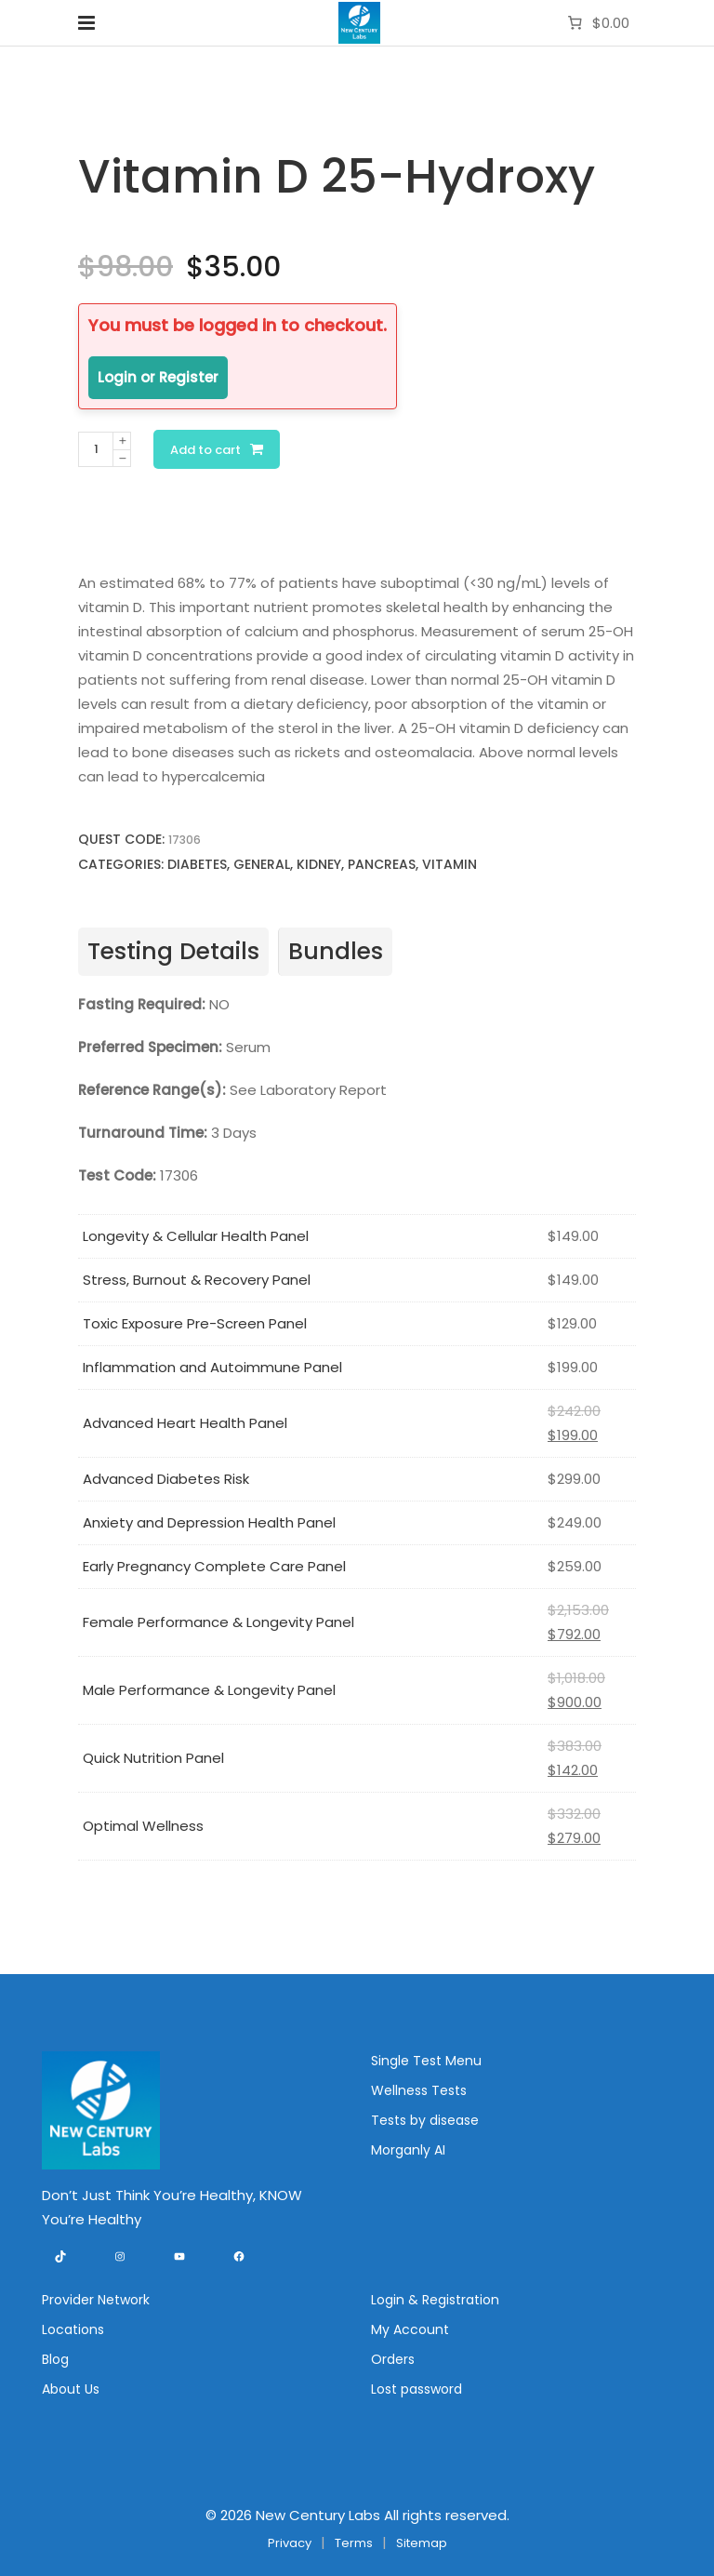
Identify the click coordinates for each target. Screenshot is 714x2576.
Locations (73, 2329)
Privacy (289, 2543)
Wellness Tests (419, 2090)
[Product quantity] (95, 449)
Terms (354, 2543)
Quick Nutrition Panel (153, 1758)
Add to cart (205, 450)
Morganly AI (408, 2150)
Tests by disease (425, 2120)
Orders (393, 2359)
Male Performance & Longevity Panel (209, 1690)
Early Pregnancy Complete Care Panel (214, 1566)
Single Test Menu (426, 2060)
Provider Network (96, 2299)
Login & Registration (435, 2299)
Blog (55, 2359)
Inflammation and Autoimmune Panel (212, 1367)
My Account (410, 2329)
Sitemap (421, 2543)
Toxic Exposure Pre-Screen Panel (195, 1323)
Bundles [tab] (335, 951)
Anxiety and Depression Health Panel (209, 1522)
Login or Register (158, 377)
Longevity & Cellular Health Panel (196, 1236)
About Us (70, 2389)
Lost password (416, 2389)
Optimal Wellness (143, 1825)
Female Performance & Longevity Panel (218, 1622)
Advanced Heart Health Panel (185, 1423)
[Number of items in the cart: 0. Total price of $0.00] (596, 23)
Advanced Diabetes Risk (166, 1478)
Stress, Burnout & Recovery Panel (197, 1279)
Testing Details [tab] (173, 951)
